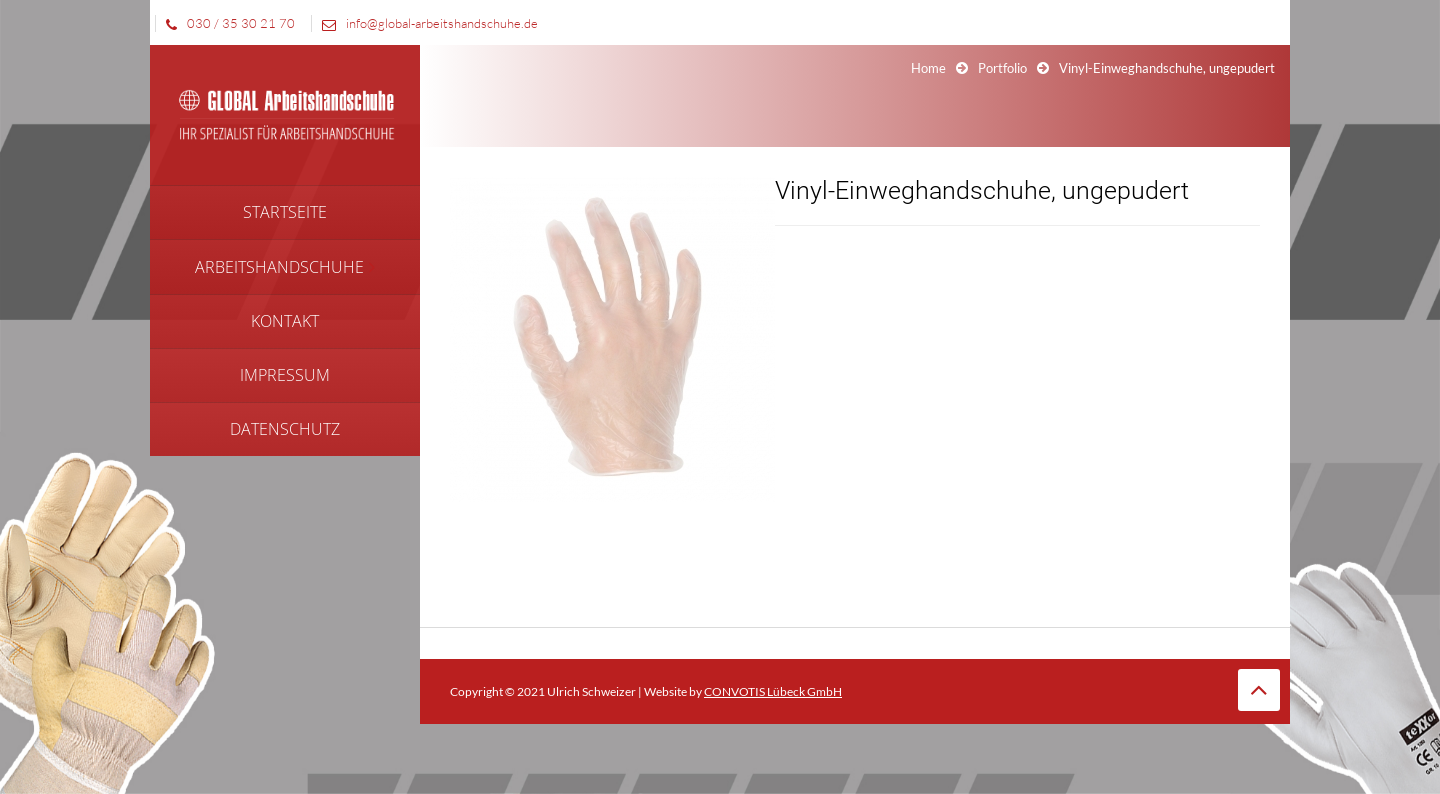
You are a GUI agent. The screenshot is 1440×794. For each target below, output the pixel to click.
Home (928, 68)
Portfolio (1002, 68)
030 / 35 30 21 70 (225, 23)
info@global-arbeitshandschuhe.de (425, 23)
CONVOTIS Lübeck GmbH (773, 691)
